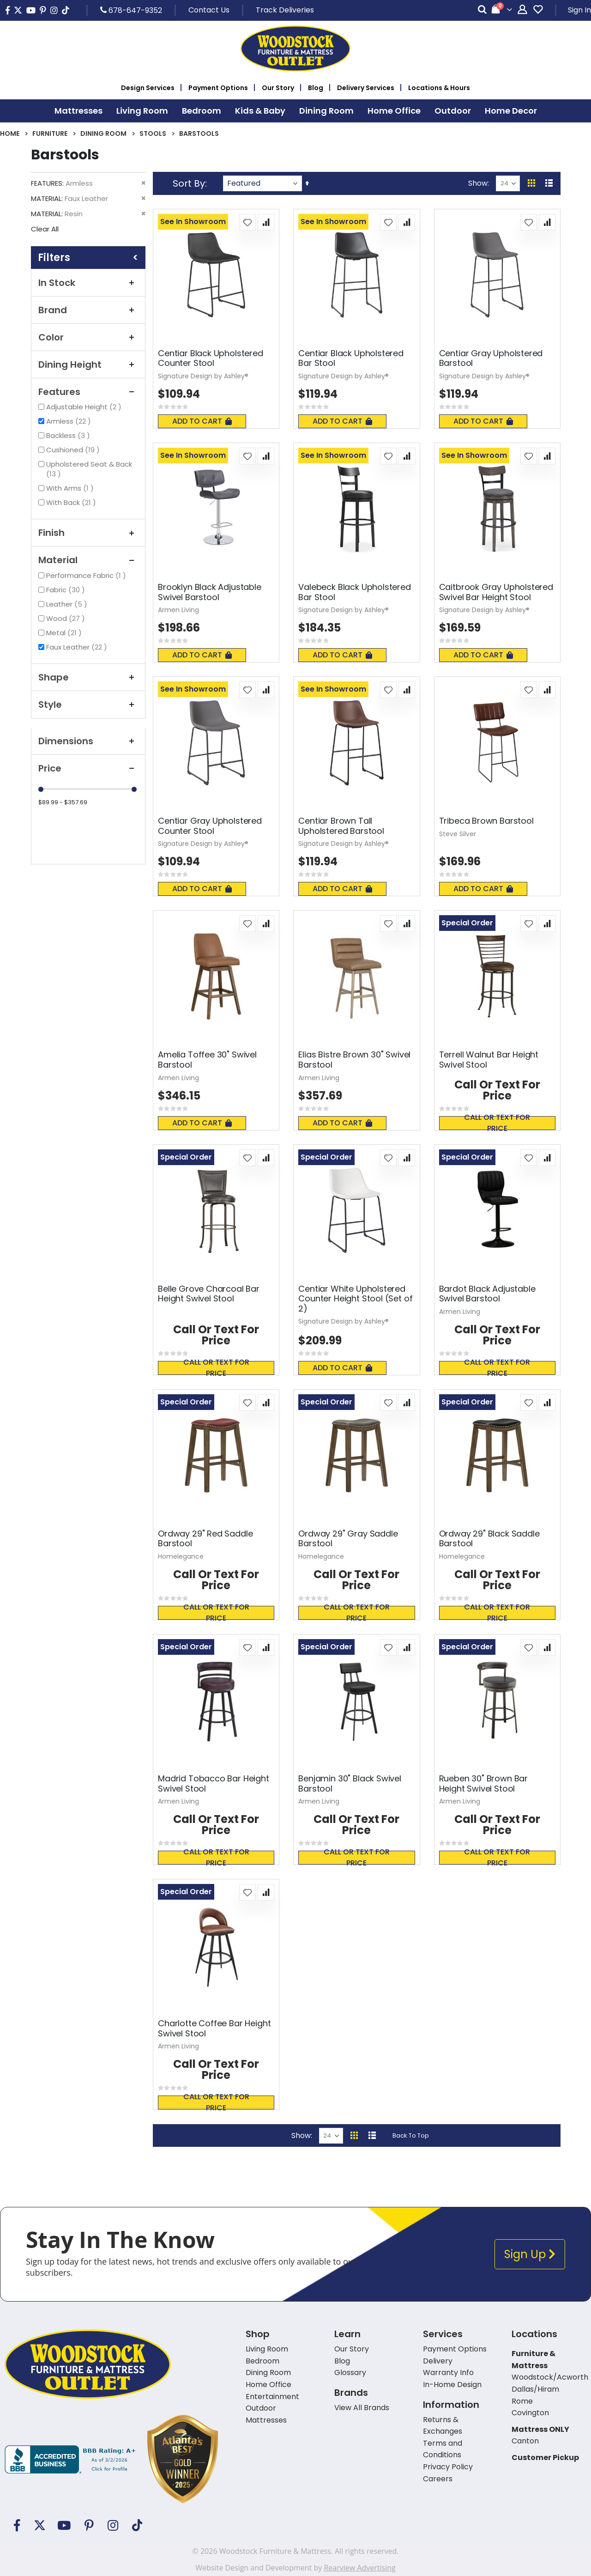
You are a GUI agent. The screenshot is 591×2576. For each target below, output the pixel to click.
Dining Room (103, 133)
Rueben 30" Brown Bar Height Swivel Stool (483, 1783)
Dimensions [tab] (88, 741)
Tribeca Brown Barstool (486, 821)
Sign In (579, 10)
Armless (69, 421)
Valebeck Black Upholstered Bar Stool (354, 592)
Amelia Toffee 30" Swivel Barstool (207, 1059)
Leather (68, 604)
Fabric (66, 590)
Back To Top (410, 2135)
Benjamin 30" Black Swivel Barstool (349, 1783)
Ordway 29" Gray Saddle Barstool (348, 1539)
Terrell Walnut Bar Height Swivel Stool (489, 1059)
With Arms (71, 488)
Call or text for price (497, 1123)
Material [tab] (88, 559)
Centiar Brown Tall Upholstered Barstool (341, 826)
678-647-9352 (131, 10)
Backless (69, 435)
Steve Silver (457, 833)
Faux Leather (77, 647)
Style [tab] (88, 704)
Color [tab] (88, 337)
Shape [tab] (88, 677)
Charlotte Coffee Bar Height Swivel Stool (214, 2028)
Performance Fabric (87, 575)
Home (9, 133)
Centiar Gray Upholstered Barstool (491, 358)
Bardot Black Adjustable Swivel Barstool (487, 1294)
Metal (65, 633)
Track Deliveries (285, 10)
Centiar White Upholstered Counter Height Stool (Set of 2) (355, 1299)
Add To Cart (202, 421)
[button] (247, 222)
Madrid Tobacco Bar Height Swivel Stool (213, 1783)
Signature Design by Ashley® (203, 376)
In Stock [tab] (88, 282)
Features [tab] (88, 391)
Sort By (189, 183)
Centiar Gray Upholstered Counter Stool (210, 826)
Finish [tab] (88, 532)
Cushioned (74, 450)
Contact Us (208, 10)
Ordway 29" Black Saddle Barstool (489, 1539)
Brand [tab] (88, 310)
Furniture (49, 133)
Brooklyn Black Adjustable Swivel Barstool (209, 592)
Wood (66, 618)
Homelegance (181, 1556)
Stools (152, 133)
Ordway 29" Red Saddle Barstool (205, 1539)
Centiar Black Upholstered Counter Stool (210, 358)
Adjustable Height (85, 407)
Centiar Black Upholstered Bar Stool (351, 358)
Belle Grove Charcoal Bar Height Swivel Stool (208, 1294)
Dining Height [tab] (88, 364)
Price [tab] (88, 768)
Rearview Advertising (359, 2568)
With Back (72, 502)
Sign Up (529, 2254)
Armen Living (178, 609)
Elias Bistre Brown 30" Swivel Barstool (354, 1059)
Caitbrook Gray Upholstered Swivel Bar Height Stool (496, 592)
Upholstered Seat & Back (89, 469)
